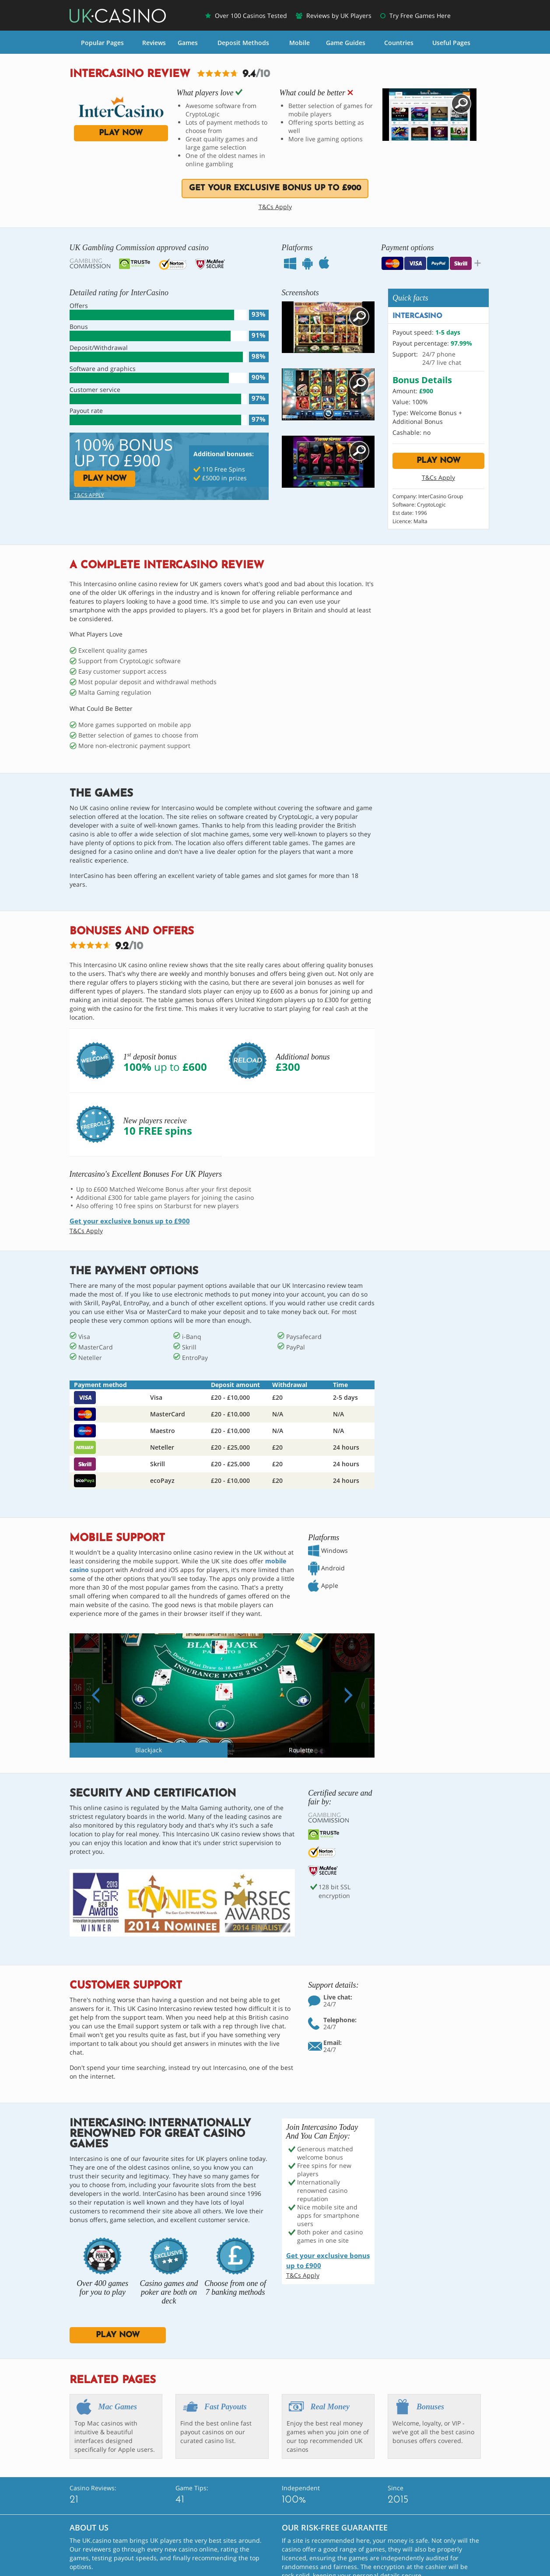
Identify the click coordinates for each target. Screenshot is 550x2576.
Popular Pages (102, 42)
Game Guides (345, 42)
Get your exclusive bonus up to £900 (275, 188)
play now (121, 133)
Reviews (154, 42)
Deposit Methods (243, 42)
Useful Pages (451, 42)
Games (188, 42)
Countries (398, 42)
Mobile (299, 42)
